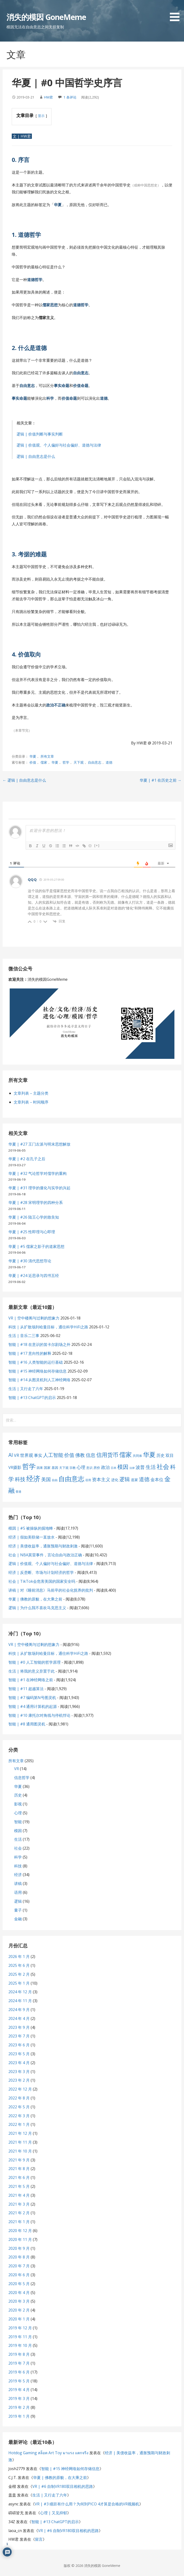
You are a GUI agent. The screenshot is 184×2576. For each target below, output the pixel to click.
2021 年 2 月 (19, 2212)
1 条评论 (69, 97)
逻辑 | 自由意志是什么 (36, 456)
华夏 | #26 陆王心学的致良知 (33, 1217)
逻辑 (18, 1901)
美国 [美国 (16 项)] (46, 1479)
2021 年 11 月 (20, 2142)
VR (16, 1768)
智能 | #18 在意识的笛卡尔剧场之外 (39, 1344)
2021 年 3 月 (19, 2204)
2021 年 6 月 (19, 2177)
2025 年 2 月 (19, 1974)
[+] (97, 845)
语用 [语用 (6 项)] (88, 1480)
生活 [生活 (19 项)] (151, 1467)
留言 (39, 2539)
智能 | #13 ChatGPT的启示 (32, 1397)
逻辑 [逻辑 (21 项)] (124, 1479)
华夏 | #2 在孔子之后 (26, 1158)
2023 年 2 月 (19, 2080)
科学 (18, 1857)
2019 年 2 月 (19, 2407)
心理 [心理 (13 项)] (81, 1467)
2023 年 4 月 (19, 2062)
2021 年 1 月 (19, 2221)
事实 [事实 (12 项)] (38, 1455)
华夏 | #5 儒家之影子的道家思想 (36, 1246)
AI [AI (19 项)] (10, 1455)
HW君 (48, 97)
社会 (18, 1848)
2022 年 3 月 (19, 2115)
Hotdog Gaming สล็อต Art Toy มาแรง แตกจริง (48, 2452)
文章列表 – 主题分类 (31, 1093)
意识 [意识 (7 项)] (89, 1468)
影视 (18, 1804)
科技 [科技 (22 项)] (20, 1479)
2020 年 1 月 (19, 2319)
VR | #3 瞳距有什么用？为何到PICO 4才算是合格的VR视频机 (87, 2504)
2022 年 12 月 (20, 2089)
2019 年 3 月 (19, 2398)
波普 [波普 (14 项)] (140, 1467)
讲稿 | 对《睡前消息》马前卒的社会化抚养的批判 (50, 1590)
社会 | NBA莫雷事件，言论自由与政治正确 (45, 1555)
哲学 (66, 762)
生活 (18, 1839)
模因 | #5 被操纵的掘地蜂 (30, 1528)
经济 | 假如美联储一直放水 (31, 1537)
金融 (18, 1918)
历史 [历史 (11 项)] (160, 1455)
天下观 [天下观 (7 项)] (64, 1468)
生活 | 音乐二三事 (23, 1335)
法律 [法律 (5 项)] (132, 1468)
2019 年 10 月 (20, 2345)
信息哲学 (21, 1777)
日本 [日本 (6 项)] (113, 1468)
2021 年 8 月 (19, 2168)
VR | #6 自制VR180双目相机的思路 (62, 2486)
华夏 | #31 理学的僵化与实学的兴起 (39, 1187)
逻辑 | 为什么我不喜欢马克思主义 (37, 1607)
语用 (18, 1892)
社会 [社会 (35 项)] (163, 1466)
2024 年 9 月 (19, 2009)
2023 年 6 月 (19, 2045)
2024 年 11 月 (20, 2000)
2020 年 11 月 (20, 2239)
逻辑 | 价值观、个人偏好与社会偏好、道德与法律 (59, 445)
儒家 (43, 762)
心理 (18, 1812)
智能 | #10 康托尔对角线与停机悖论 (39, 1715)
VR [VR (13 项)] (16, 1455)
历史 (18, 1795)
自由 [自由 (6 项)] (55, 1480)
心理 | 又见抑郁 (53, 2512)
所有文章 (47, 756)
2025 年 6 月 (19, 1965)
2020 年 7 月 (19, 2266)
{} (90, 845)
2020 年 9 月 (19, 2248)
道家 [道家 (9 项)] (134, 1479)
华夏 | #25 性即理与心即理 (31, 1231)
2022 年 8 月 (19, 2098)
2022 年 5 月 (19, 2107)
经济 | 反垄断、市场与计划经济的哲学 (41, 1572)
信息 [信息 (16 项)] (90, 1455)
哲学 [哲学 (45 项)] (29, 1466)
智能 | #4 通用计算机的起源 (32, 1706)
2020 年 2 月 (19, 2310)
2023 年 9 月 (19, 2027)
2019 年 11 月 (20, 2336)
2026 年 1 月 (19, 1956)
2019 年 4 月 (19, 2389)
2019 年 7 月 (19, 2363)
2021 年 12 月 (20, 2133)
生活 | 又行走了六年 (25, 1388)
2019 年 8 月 (19, 2354)
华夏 (32, 756)
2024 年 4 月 (19, 2018)
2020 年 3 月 (19, 2301)
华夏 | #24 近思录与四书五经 (33, 1275)
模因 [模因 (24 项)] (122, 1467)
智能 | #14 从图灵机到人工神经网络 (39, 1379)
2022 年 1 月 (19, 2124)
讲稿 (18, 1883)
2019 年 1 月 (19, 2416)
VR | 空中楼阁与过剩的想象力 (33, 1318)
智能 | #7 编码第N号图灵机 (32, 1697)
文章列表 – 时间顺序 (31, 1102)
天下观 (79, 762)
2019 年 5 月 (19, 2381)
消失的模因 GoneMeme (46, 17)
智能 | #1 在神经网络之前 (30, 1679)
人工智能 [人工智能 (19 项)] (53, 1455)
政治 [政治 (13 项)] (105, 1467)
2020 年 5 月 (19, 2283)
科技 (18, 1866)
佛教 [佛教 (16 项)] (80, 1455)
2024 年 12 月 (20, 1991)
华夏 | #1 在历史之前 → (160, 780)
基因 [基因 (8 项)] (55, 1467)
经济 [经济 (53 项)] (33, 1478)
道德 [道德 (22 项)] (144, 1479)
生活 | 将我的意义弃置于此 (31, 1671)
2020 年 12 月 (20, 2230)
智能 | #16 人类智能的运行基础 (35, 1362)
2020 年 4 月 (19, 2292)
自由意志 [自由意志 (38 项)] (71, 1478)
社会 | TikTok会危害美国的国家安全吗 (41, 1581)
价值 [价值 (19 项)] (69, 1455)
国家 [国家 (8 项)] (47, 1467)
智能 (18, 1821)
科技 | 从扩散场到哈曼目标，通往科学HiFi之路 (48, 1327)
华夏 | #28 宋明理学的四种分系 (35, 1202)
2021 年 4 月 (19, 2195)
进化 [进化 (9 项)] (114, 1479)
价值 (32, 762)
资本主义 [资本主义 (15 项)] (101, 1479)
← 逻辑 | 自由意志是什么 (24, 780)
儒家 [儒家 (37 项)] (125, 1454)
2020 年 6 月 (19, 2274)
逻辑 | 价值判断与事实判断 (40, 434)
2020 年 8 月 (19, 2257)
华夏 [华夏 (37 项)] (149, 1454)
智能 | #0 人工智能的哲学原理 (34, 1662)
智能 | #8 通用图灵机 (26, 1724)
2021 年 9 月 (19, 2160)
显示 (41, 115)
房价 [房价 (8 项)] (96, 1467)
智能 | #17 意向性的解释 (29, 1353)
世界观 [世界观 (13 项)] (26, 1455)
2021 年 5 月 (19, 2186)
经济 (18, 1874)
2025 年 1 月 (19, 1983)
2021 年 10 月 (20, 2151)
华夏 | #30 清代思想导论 (29, 1260)
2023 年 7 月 (19, 2036)
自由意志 (94, 762)
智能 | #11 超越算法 (26, 1688)
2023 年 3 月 (19, 2071)
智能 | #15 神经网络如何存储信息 (37, 1371)
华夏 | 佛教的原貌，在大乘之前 (35, 1599)
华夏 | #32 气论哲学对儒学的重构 (37, 1173)
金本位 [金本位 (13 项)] (156, 1479)
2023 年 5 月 (19, 2053)
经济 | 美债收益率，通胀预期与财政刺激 (43, 1546)
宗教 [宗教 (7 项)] (72, 1468)
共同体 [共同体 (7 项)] (137, 1456)
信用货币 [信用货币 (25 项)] (107, 1455)
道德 (109, 762)
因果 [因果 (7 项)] (40, 1468)
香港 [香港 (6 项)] (18, 1492)
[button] (176, 11)
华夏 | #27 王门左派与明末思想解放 (39, 1144)
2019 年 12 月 (20, 2328)
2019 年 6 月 (19, 2372)
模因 (18, 1830)
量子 (18, 1910)
